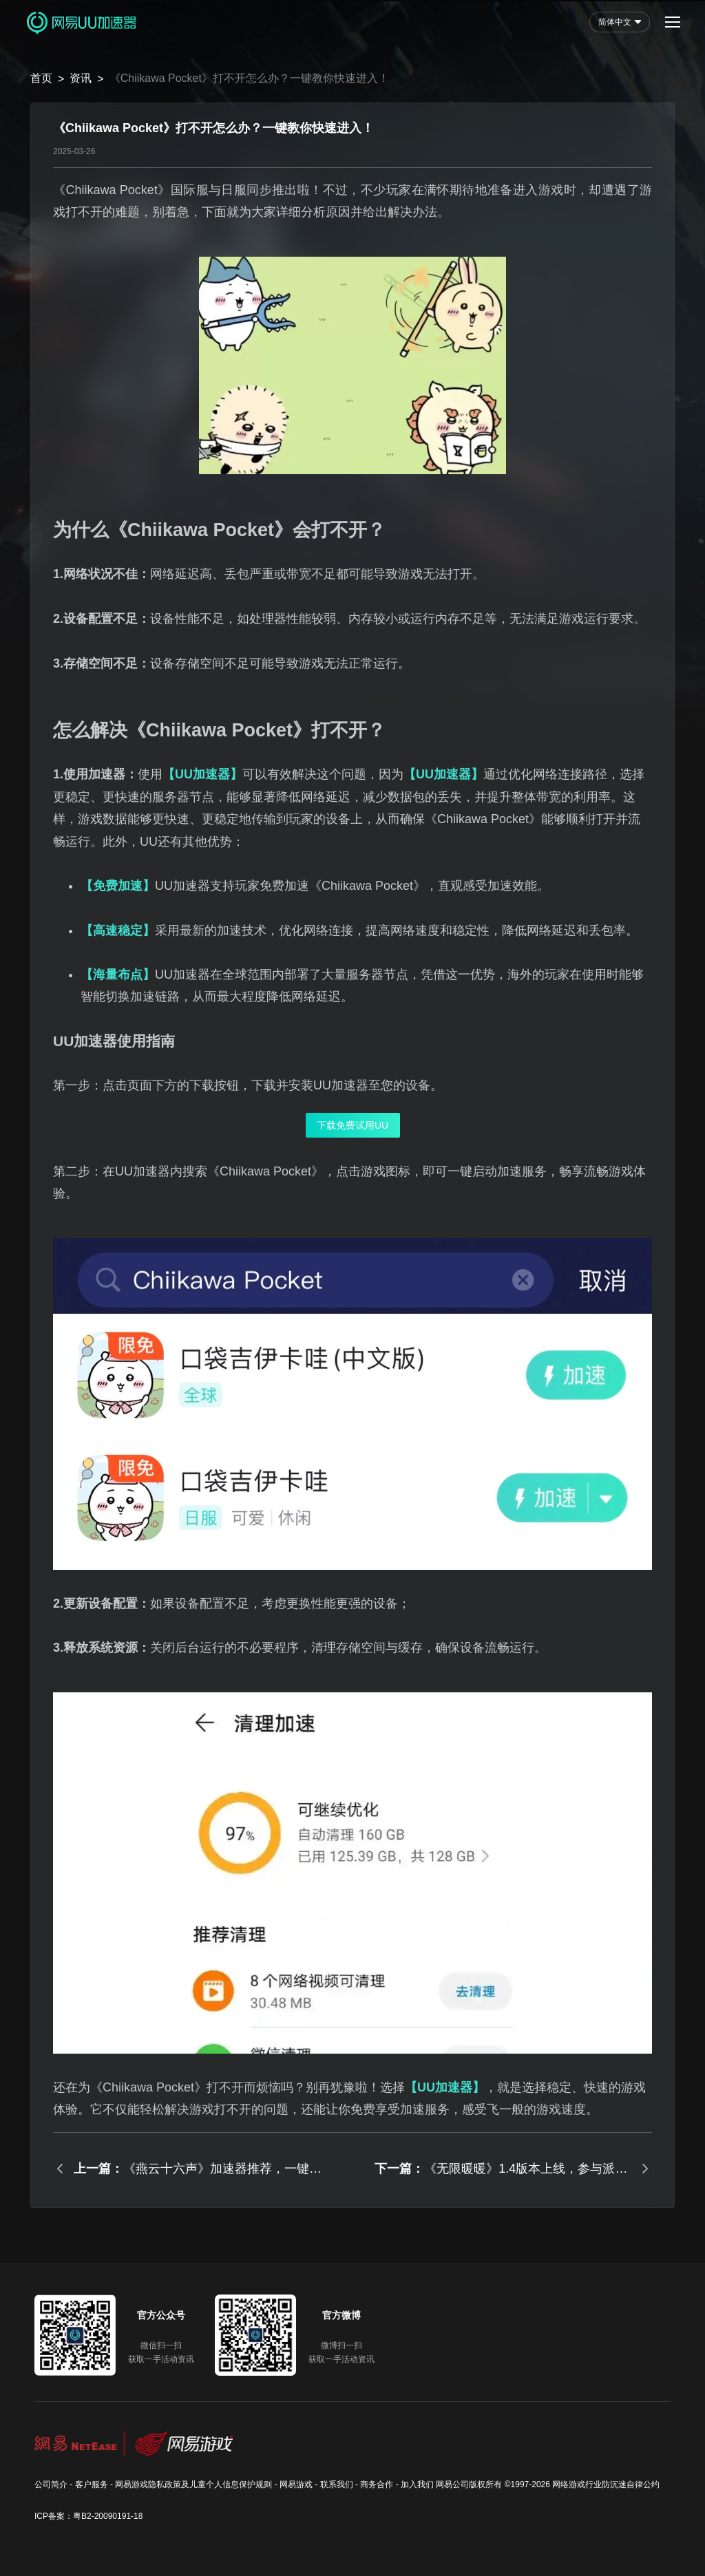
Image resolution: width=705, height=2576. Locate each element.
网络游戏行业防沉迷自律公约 (606, 2484)
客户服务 (91, 2484)
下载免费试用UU (352, 1125)
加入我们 (417, 2484)
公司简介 (50, 2484)
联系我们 (336, 2484)
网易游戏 (296, 2484)
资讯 (81, 78)
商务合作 (376, 2484)
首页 (41, 78)
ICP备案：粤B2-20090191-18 (88, 2516)
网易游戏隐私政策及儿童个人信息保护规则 (193, 2484)
